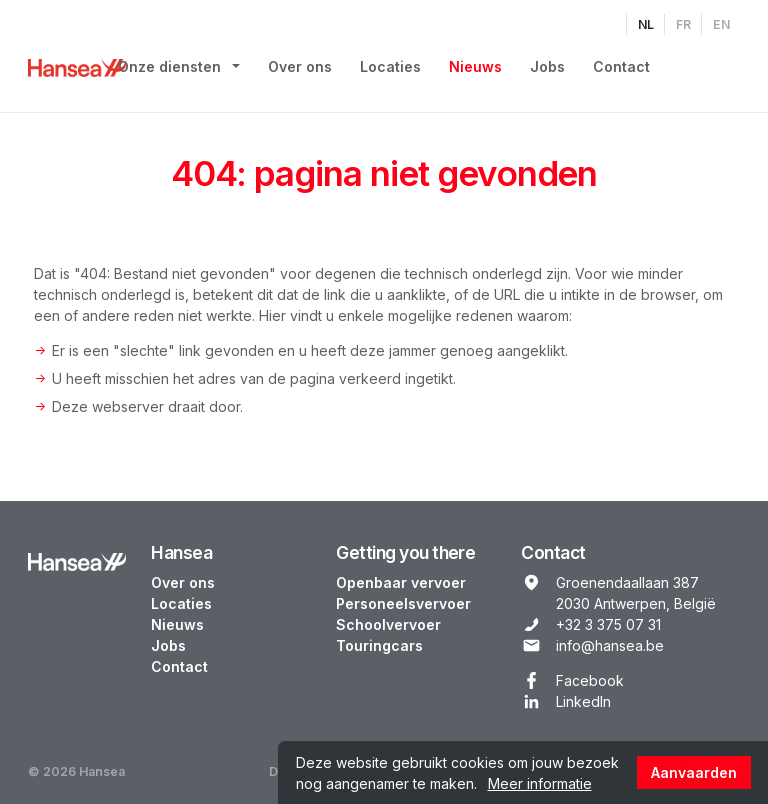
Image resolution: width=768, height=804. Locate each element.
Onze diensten (169, 66)
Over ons (300, 66)
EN (721, 24)
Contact (621, 66)
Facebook (590, 680)
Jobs (547, 66)
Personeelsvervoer (403, 603)
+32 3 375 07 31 (608, 624)
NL (646, 24)
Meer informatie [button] (540, 783)
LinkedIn (583, 701)
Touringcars (379, 645)
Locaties (390, 66)
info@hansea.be (610, 645)
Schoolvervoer (388, 624)
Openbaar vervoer (401, 582)
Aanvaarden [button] (694, 772)
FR (683, 24)
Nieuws (475, 66)
